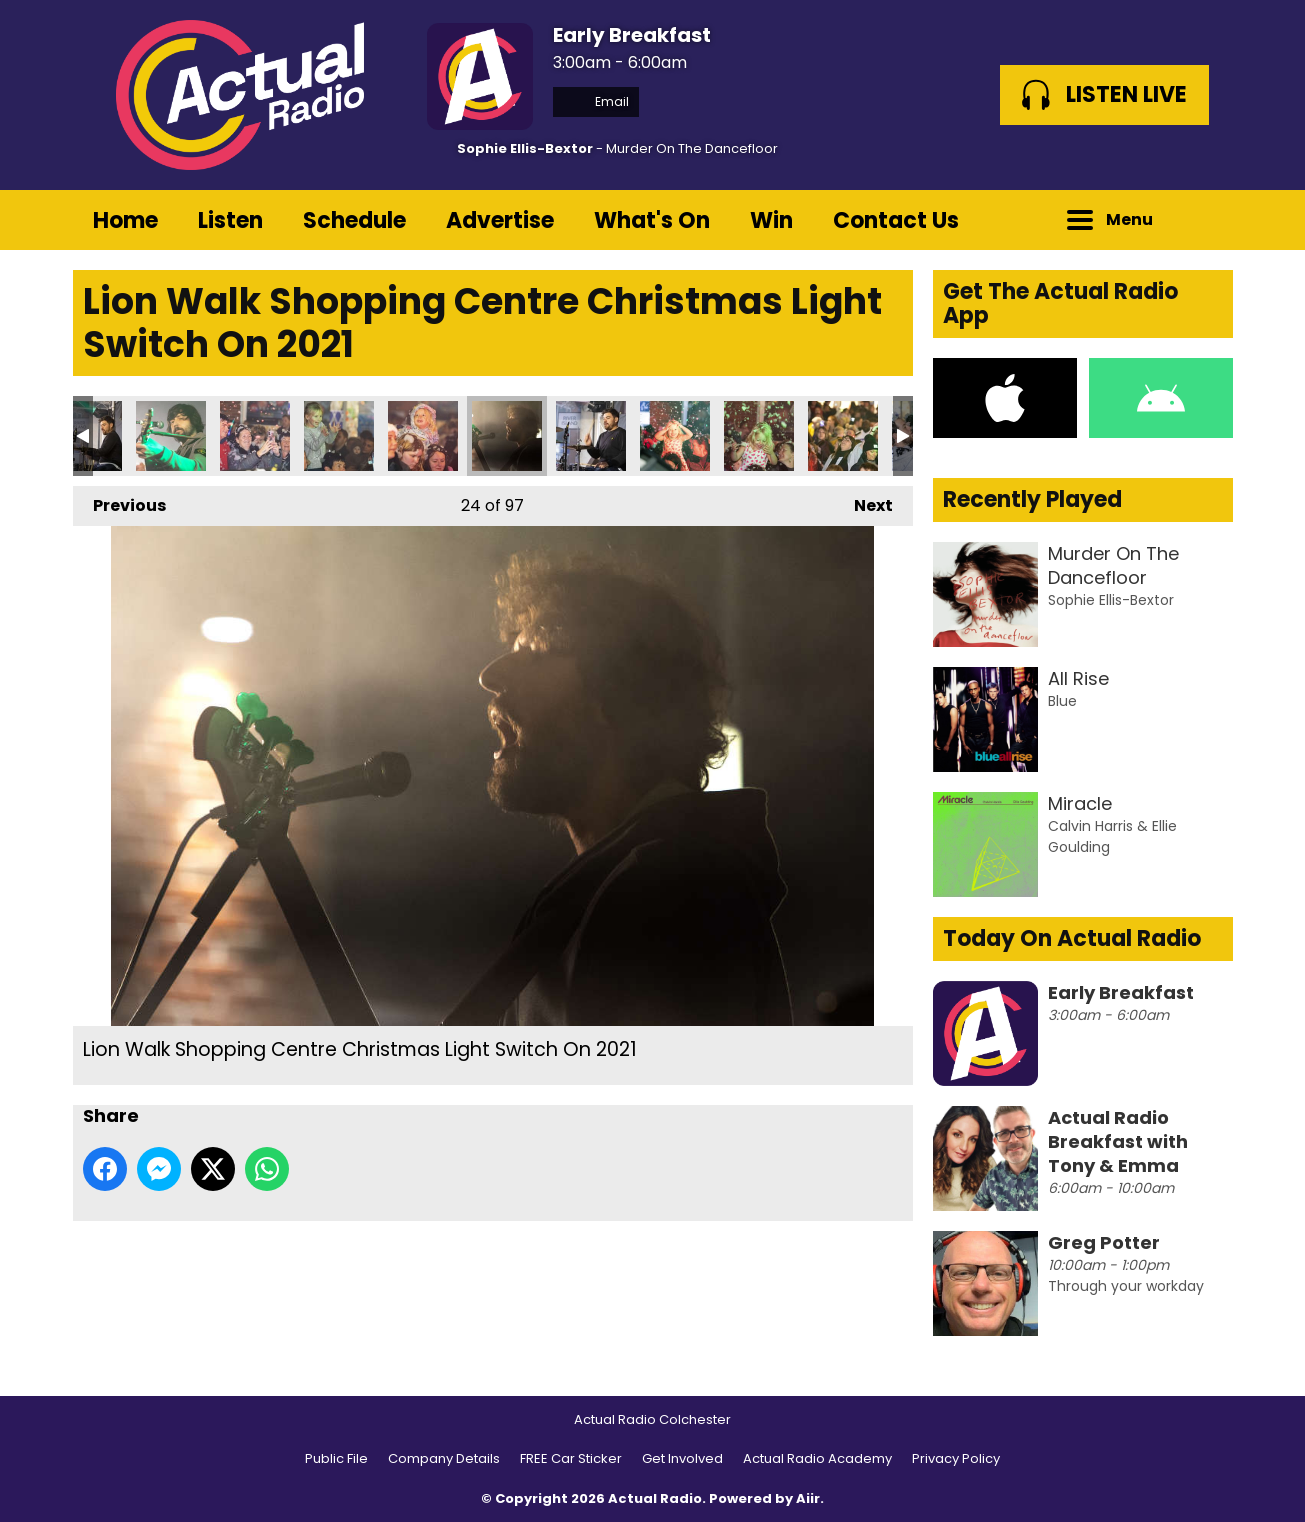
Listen (230, 220)
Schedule (354, 220)
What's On (652, 220)
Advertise (500, 220)
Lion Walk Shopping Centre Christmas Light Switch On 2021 (171, 436)
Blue (1062, 701)
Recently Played (1032, 499)
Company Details (444, 1458)
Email (596, 101)
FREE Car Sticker (571, 1458)
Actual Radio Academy (817, 1458)
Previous (119, 501)
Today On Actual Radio (1072, 938)
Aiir (808, 1498)
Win (771, 220)
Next (863, 501)
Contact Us (896, 220)
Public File (336, 1458)
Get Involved (682, 1458)
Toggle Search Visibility (1203, 220)
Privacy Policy (956, 1458)
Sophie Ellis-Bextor (525, 148)
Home (125, 220)
